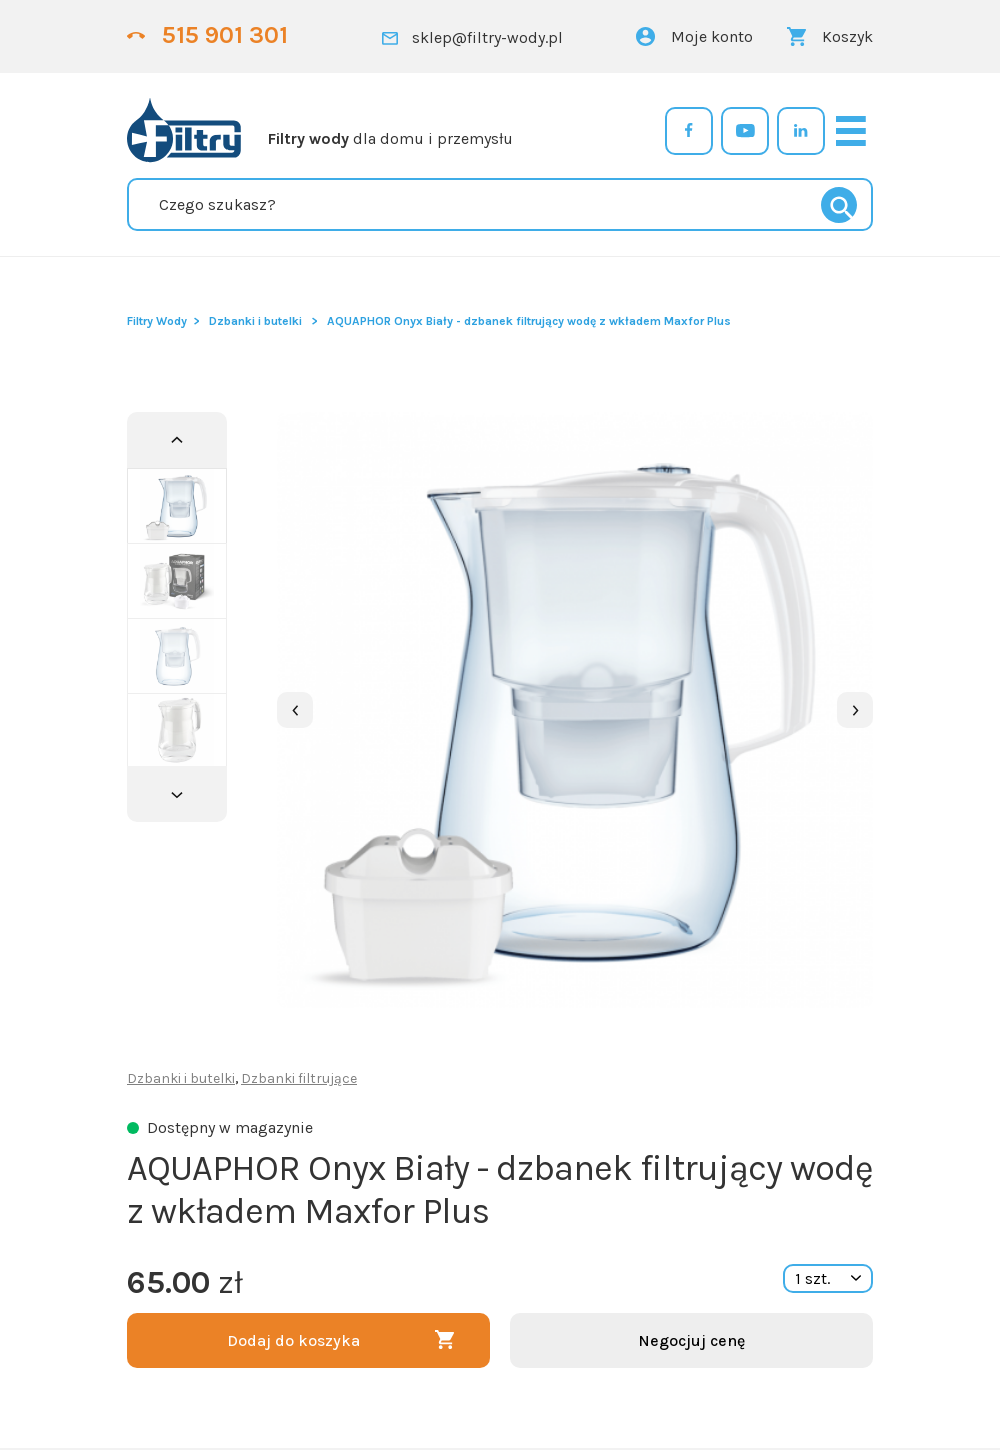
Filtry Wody (157, 321)
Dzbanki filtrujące (299, 1078)
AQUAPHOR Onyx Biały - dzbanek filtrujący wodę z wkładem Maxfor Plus (529, 321)
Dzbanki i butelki (255, 321)
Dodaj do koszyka (293, 1340)
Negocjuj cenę (691, 1340)
